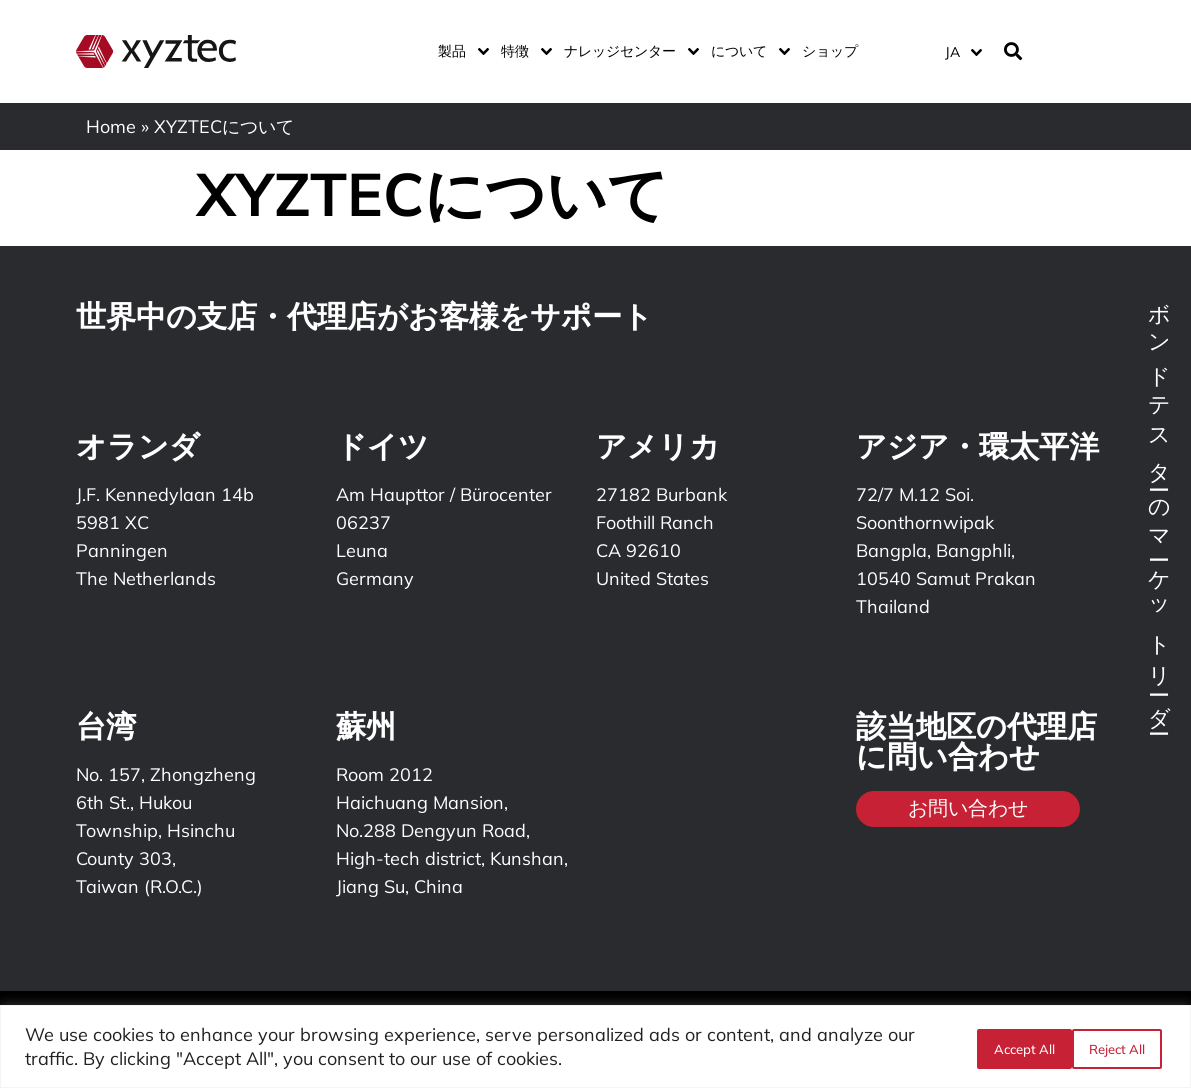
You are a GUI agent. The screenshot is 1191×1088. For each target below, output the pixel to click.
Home (111, 126)
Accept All (1118, 1047)
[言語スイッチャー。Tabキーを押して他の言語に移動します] (962, 51)
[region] (595, 1046)
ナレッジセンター (627, 51)
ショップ (830, 51)
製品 (459, 51)
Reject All (1018, 1047)
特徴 (522, 51)
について (746, 51)
